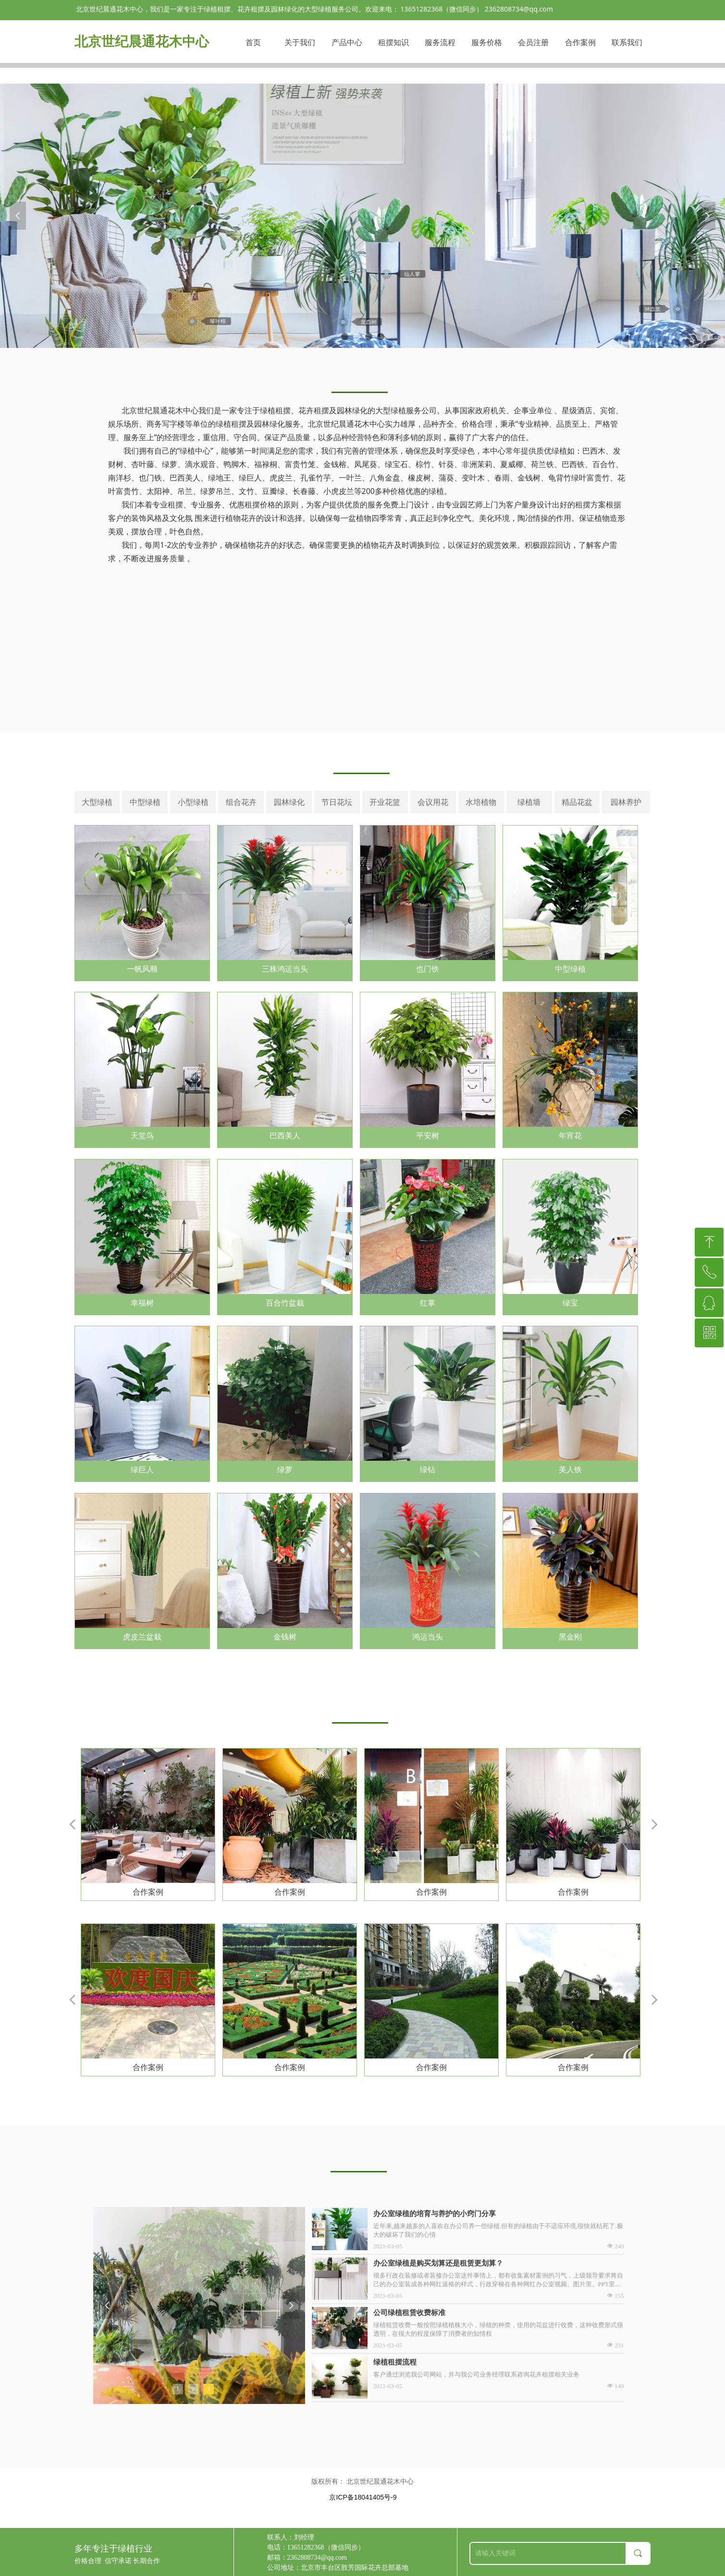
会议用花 (433, 802)
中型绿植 (145, 802)
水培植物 (481, 802)
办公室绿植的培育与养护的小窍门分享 (434, 2214)
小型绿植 (193, 802)
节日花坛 (336, 802)
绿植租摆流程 (395, 2362)
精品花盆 (577, 802)
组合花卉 (241, 802)
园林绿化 (289, 802)
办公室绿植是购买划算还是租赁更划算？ (438, 2263)
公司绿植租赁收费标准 (409, 2313)
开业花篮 (384, 802)
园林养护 (626, 802)
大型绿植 (97, 802)
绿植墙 (529, 802)
